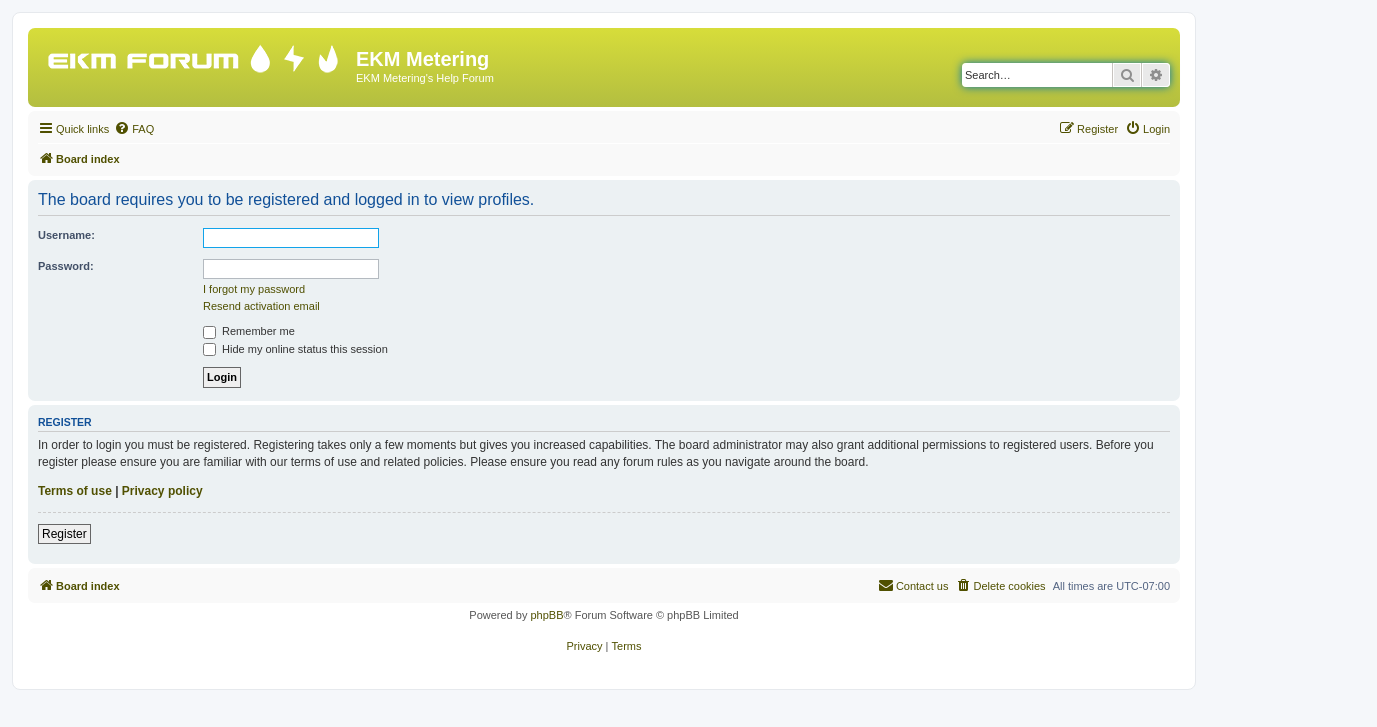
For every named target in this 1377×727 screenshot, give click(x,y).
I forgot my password (254, 289)
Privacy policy (162, 491)
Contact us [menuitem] (913, 585)
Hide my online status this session (295, 349)
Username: (66, 235)
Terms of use (75, 491)
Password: (66, 266)
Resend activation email (261, 306)
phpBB (546, 615)
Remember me (249, 331)
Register (64, 534)
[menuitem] (134, 129)
